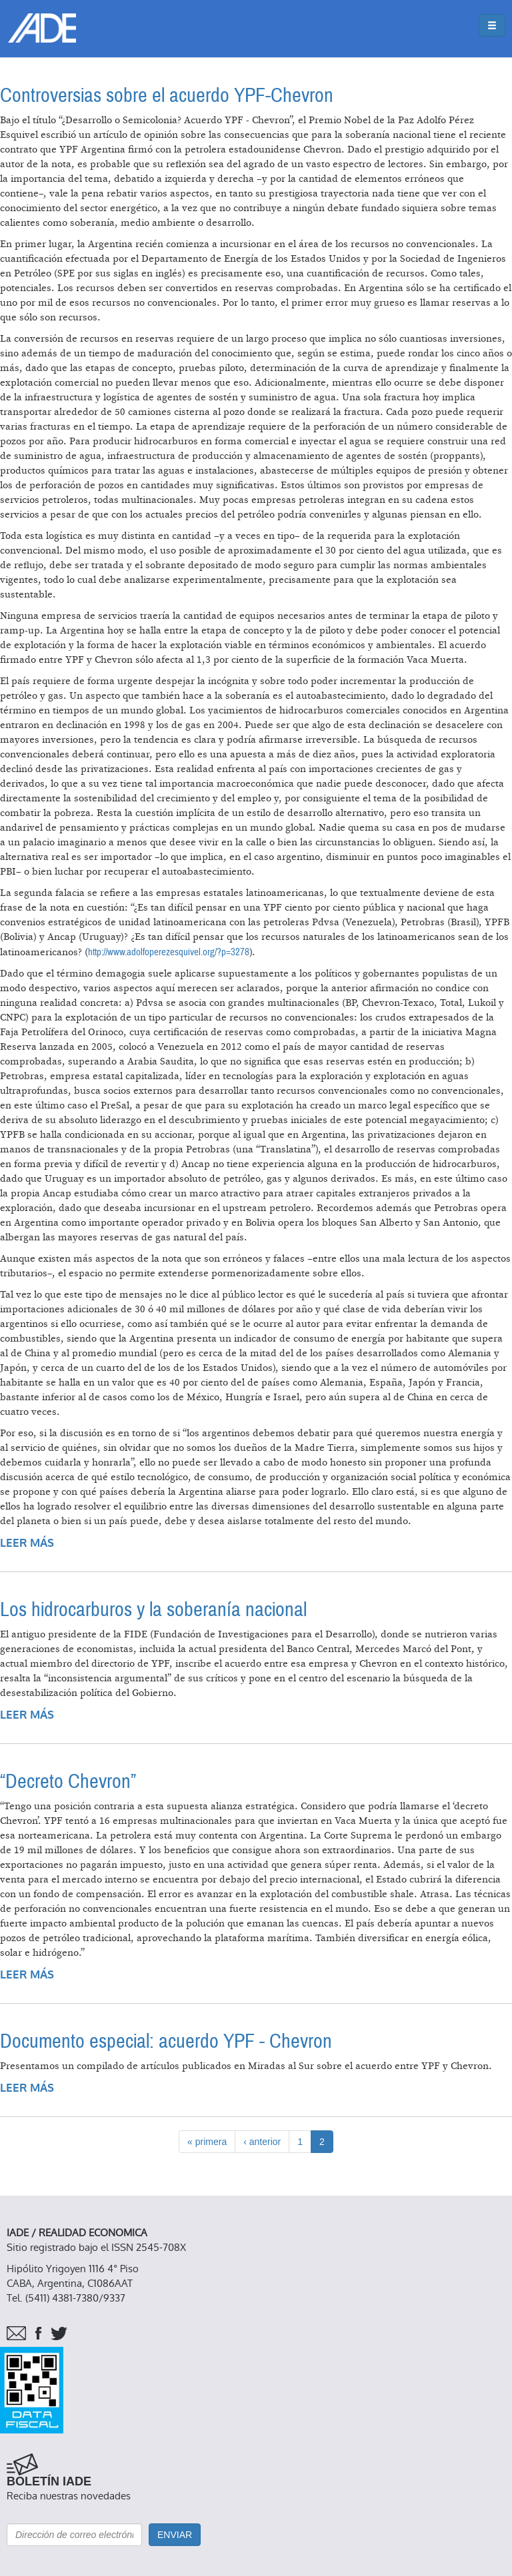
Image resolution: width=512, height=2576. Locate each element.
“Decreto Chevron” (68, 1782)
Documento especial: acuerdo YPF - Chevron (166, 2041)
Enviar (174, 2534)
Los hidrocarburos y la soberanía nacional (153, 1610)
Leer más (27, 1543)
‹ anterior (262, 2141)
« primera (207, 2141)
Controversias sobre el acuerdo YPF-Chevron (166, 96)
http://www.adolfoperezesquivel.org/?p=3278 (168, 952)
